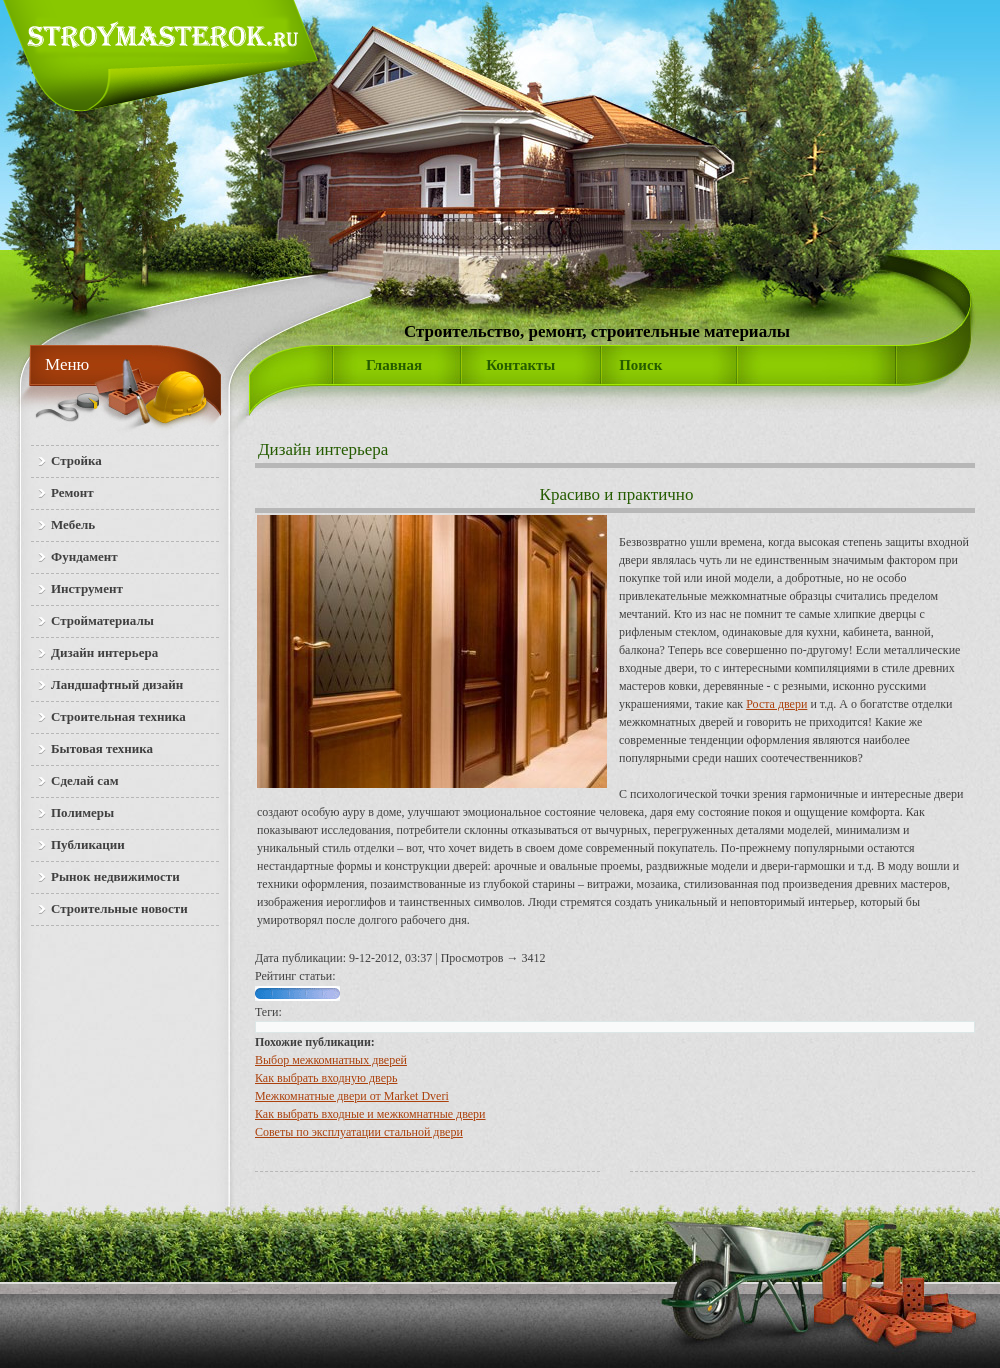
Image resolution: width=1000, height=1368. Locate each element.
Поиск (640, 365)
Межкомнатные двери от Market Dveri (352, 1096)
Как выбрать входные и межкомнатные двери (370, 1114)
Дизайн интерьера (323, 449)
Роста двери (776, 704)
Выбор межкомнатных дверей (331, 1060)
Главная (394, 365)
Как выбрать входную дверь (326, 1078)
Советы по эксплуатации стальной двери (359, 1132)
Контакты (520, 365)
